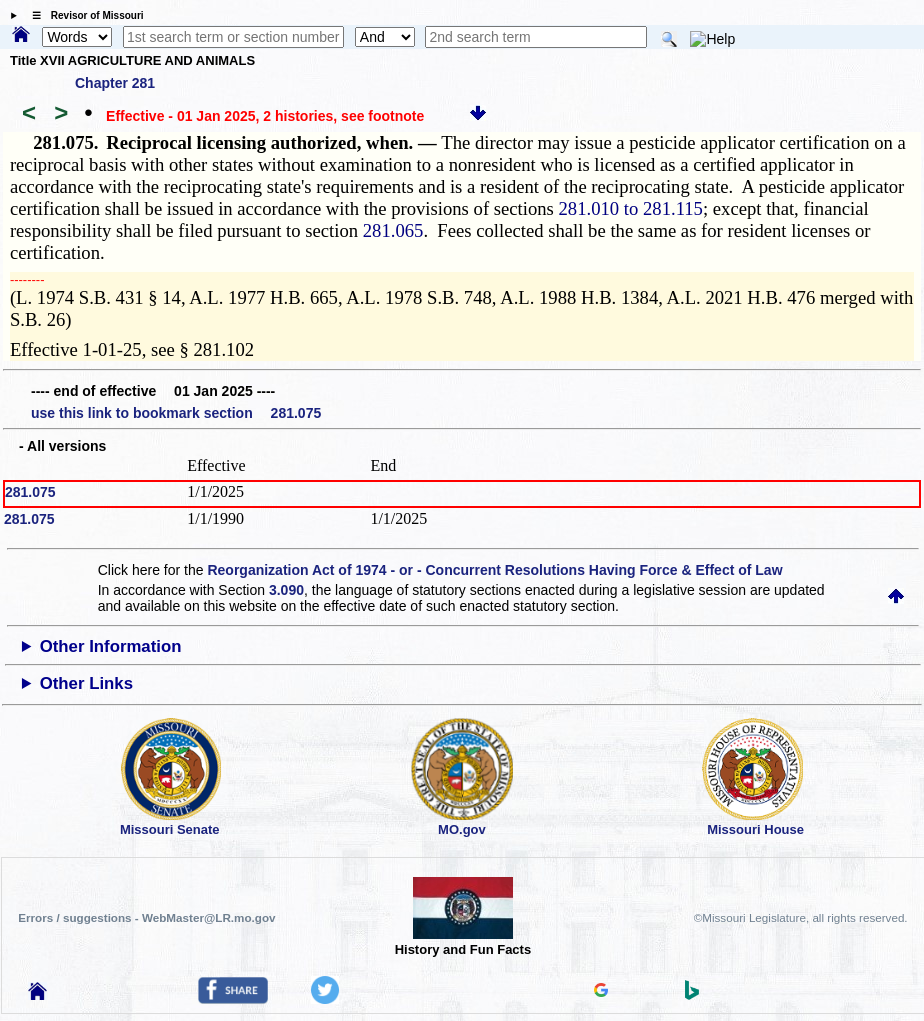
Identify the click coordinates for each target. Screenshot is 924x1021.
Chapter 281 (115, 83)
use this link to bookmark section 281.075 (176, 413)
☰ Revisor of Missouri (83, 15)
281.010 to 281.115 (631, 208)
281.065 (393, 230)
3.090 (286, 590)
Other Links (86, 683)
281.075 (30, 492)
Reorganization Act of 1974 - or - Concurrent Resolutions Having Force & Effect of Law (494, 570)
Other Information (111, 646)
